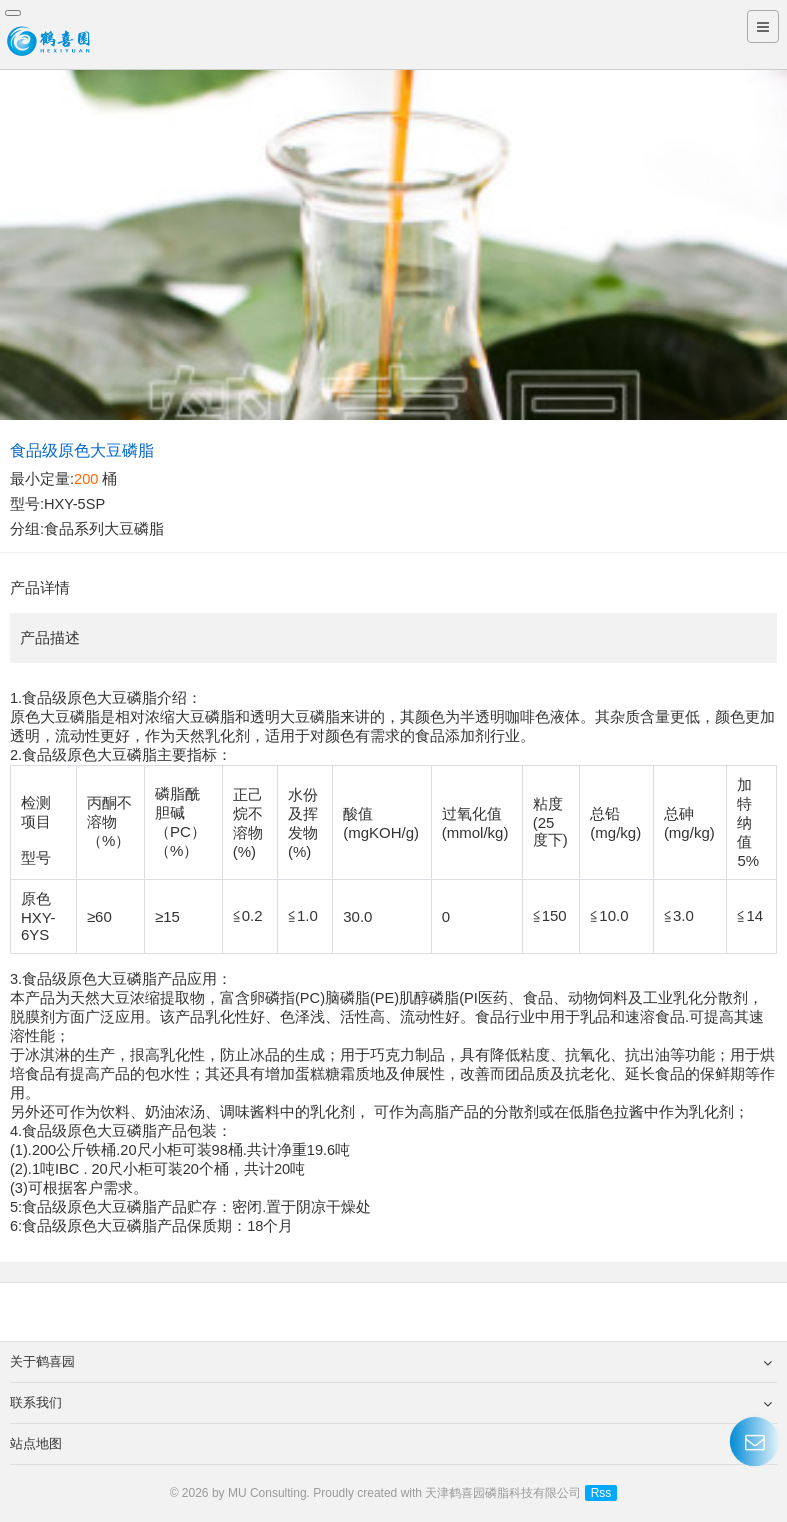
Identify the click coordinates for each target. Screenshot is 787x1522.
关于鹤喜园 (391, 1362)
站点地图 (391, 1444)
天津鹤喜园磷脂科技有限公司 (503, 1493)
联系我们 (391, 1403)
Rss (601, 1493)
